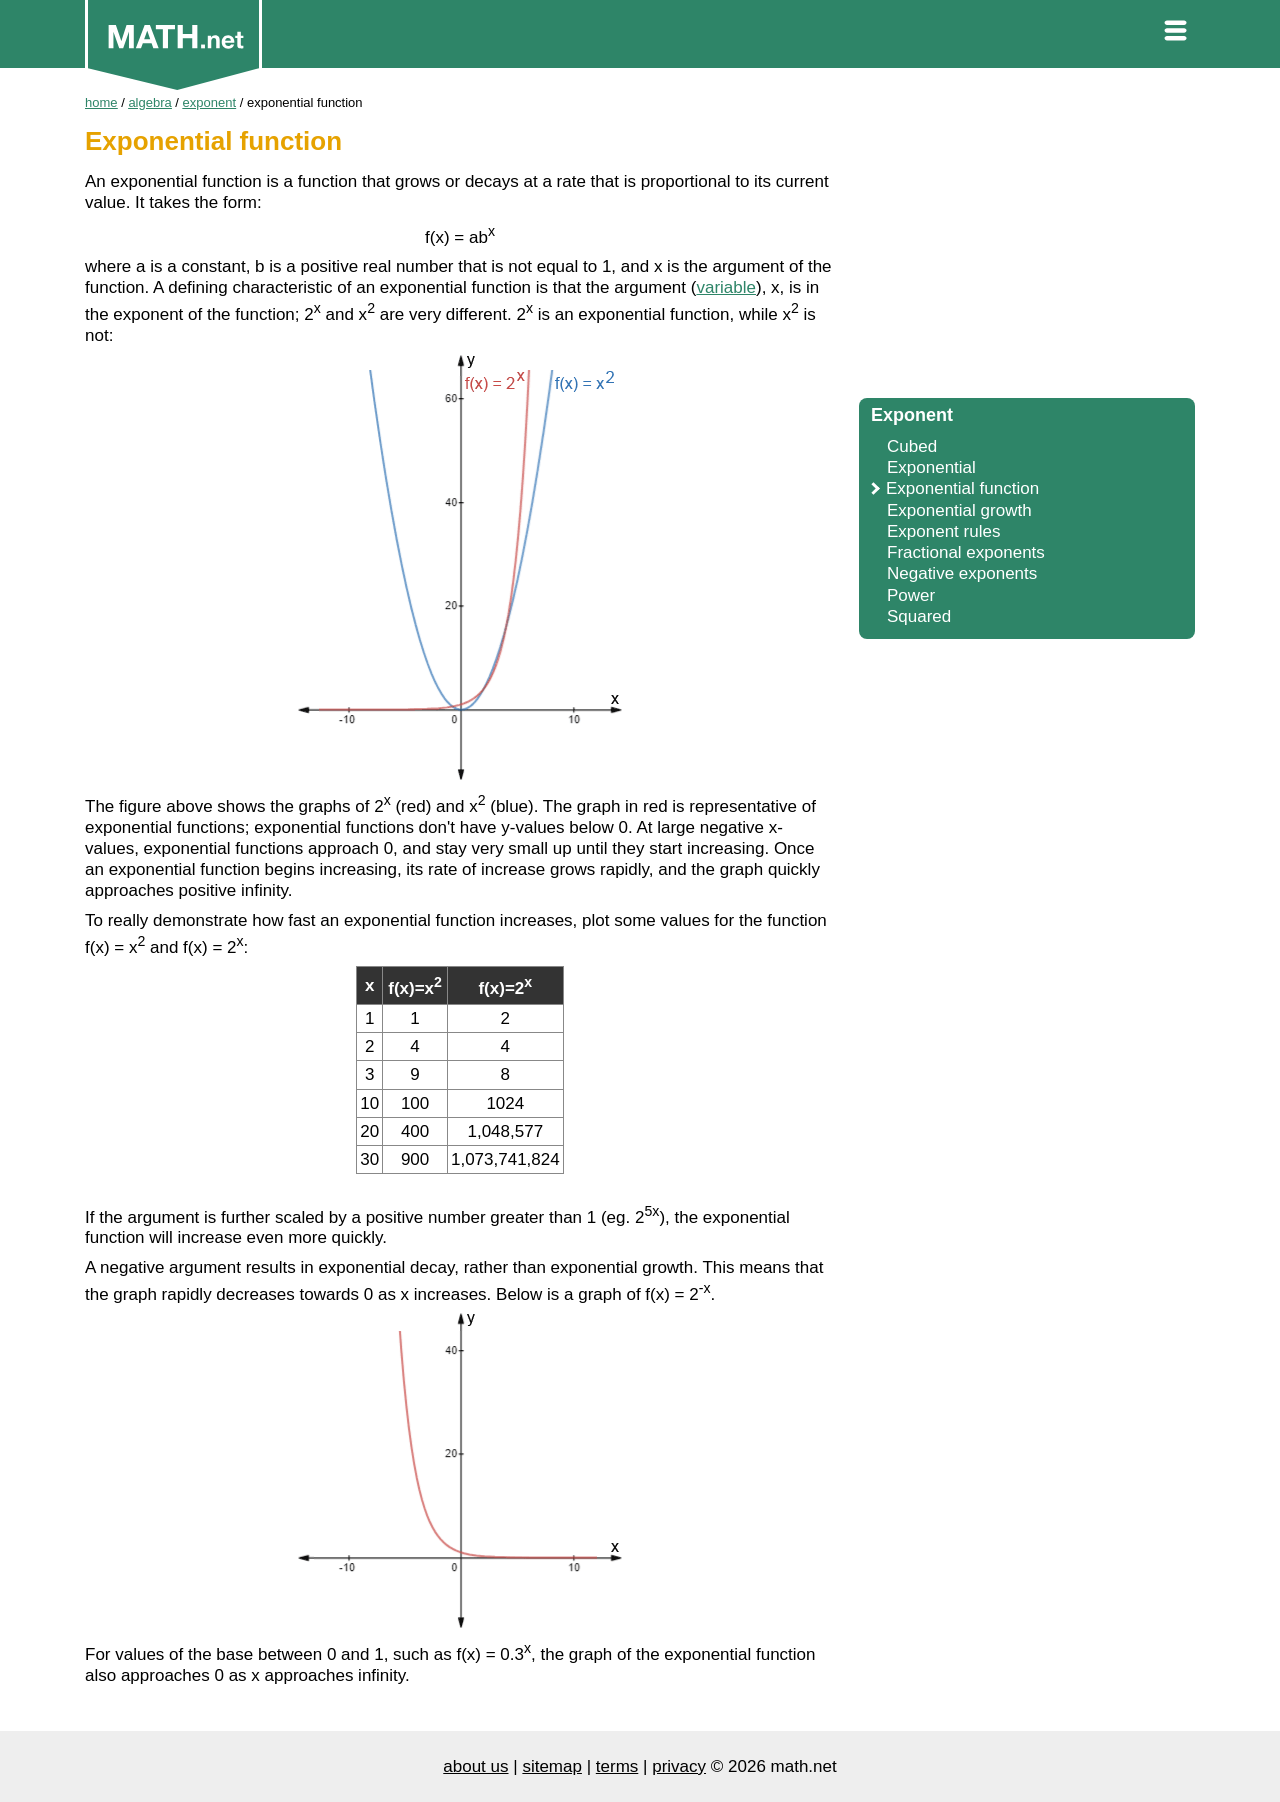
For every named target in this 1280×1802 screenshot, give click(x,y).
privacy (679, 1766)
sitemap (552, 1766)
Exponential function (962, 488)
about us (475, 1766)
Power (911, 595)
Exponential (931, 467)
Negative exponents (962, 573)
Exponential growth (959, 510)
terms (617, 1766)
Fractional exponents (966, 552)
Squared (919, 616)
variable (726, 287)
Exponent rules (943, 531)
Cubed (912, 446)
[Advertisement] (1027, 240)
